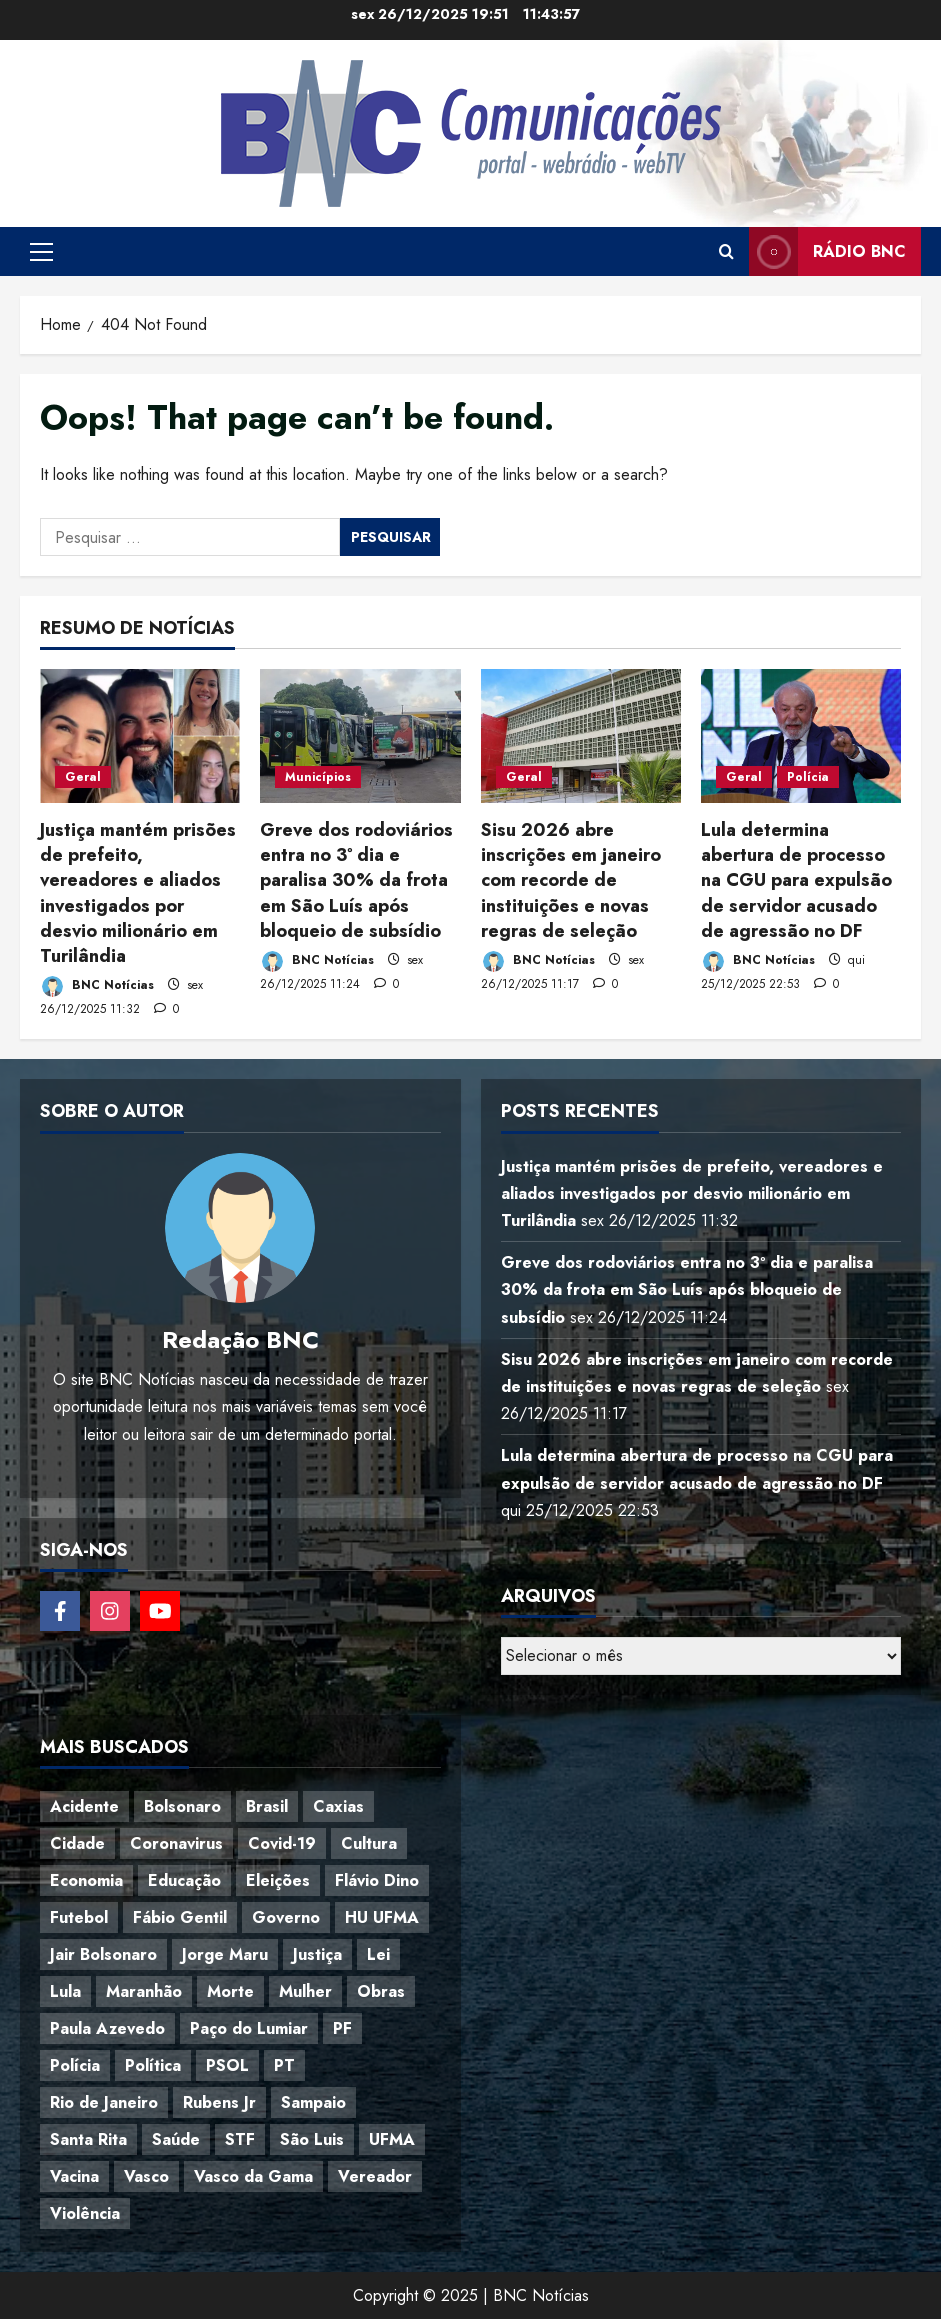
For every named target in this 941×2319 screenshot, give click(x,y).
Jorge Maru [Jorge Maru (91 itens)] (225, 1954)
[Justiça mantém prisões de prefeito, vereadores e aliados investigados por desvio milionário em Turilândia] (140, 736)
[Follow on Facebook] (60, 1611)
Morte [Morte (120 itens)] (230, 1991)
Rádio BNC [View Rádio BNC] (827, 251)
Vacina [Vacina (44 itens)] (74, 2176)
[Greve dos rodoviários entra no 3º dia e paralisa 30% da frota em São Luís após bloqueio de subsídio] (360, 736)
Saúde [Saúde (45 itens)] (176, 2139)
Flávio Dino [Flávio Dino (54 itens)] (377, 1880)
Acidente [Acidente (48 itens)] (84, 1806)
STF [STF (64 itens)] (240, 2139)
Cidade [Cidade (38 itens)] (77, 1843)
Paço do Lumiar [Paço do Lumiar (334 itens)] (249, 2028)
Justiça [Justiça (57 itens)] (317, 1954)
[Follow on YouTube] (160, 1611)
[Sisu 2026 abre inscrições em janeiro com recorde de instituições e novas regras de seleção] (581, 736)
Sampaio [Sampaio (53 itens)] (313, 2102)
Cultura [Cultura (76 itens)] (369, 1843)
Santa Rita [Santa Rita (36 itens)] (88, 2139)
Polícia (808, 777)
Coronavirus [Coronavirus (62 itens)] (176, 1843)
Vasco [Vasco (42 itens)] (146, 2176)
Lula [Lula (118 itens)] (65, 1991)
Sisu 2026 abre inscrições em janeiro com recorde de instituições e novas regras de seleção (571, 880)
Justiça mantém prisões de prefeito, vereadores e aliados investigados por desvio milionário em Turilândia (138, 893)
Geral (83, 777)
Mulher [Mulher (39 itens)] (305, 1991)
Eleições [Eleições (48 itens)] (278, 1880)
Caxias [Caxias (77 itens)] (338, 1806)
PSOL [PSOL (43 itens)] (227, 2065)
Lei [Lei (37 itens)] (378, 1954)
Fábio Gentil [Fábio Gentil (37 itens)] (180, 1917)
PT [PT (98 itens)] (284, 2065)
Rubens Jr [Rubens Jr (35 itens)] (219, 2102)
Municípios (318, 777)
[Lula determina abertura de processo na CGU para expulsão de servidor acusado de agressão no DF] (801, 736)
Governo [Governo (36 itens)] (286, 1917)
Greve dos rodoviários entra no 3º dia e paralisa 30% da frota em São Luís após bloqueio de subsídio (356, 880)
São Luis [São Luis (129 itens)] (312, 2139)
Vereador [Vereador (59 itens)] (375, 2176)
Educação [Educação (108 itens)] (184, 1880)
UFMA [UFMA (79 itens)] (392, 2139)
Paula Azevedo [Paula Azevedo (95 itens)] (107, 2028)
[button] (41, 252)
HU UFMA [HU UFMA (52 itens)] (382, 1917)
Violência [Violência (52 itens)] (85, 2213)
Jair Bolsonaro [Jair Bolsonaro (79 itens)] (103, 1954)
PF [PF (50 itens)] (342, 2028)
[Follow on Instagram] (110, 1611)
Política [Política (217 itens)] (153, 2065)
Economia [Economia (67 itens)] (86, 1880)
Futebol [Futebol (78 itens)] (79, 1917)
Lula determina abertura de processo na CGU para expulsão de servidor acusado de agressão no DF (796, 880)
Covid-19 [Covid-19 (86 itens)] (282, 1843)
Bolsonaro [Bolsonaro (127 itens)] (182, 1806)
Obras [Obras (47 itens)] (381, 1991)
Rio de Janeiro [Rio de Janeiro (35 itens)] (104, 2102)
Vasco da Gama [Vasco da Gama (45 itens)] (253, 2176)
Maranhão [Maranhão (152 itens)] (144, 1991)
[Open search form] (726, 252)
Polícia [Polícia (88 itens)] (75, 2065)
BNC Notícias (97, 986)
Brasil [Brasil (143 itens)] (267, 1806)
